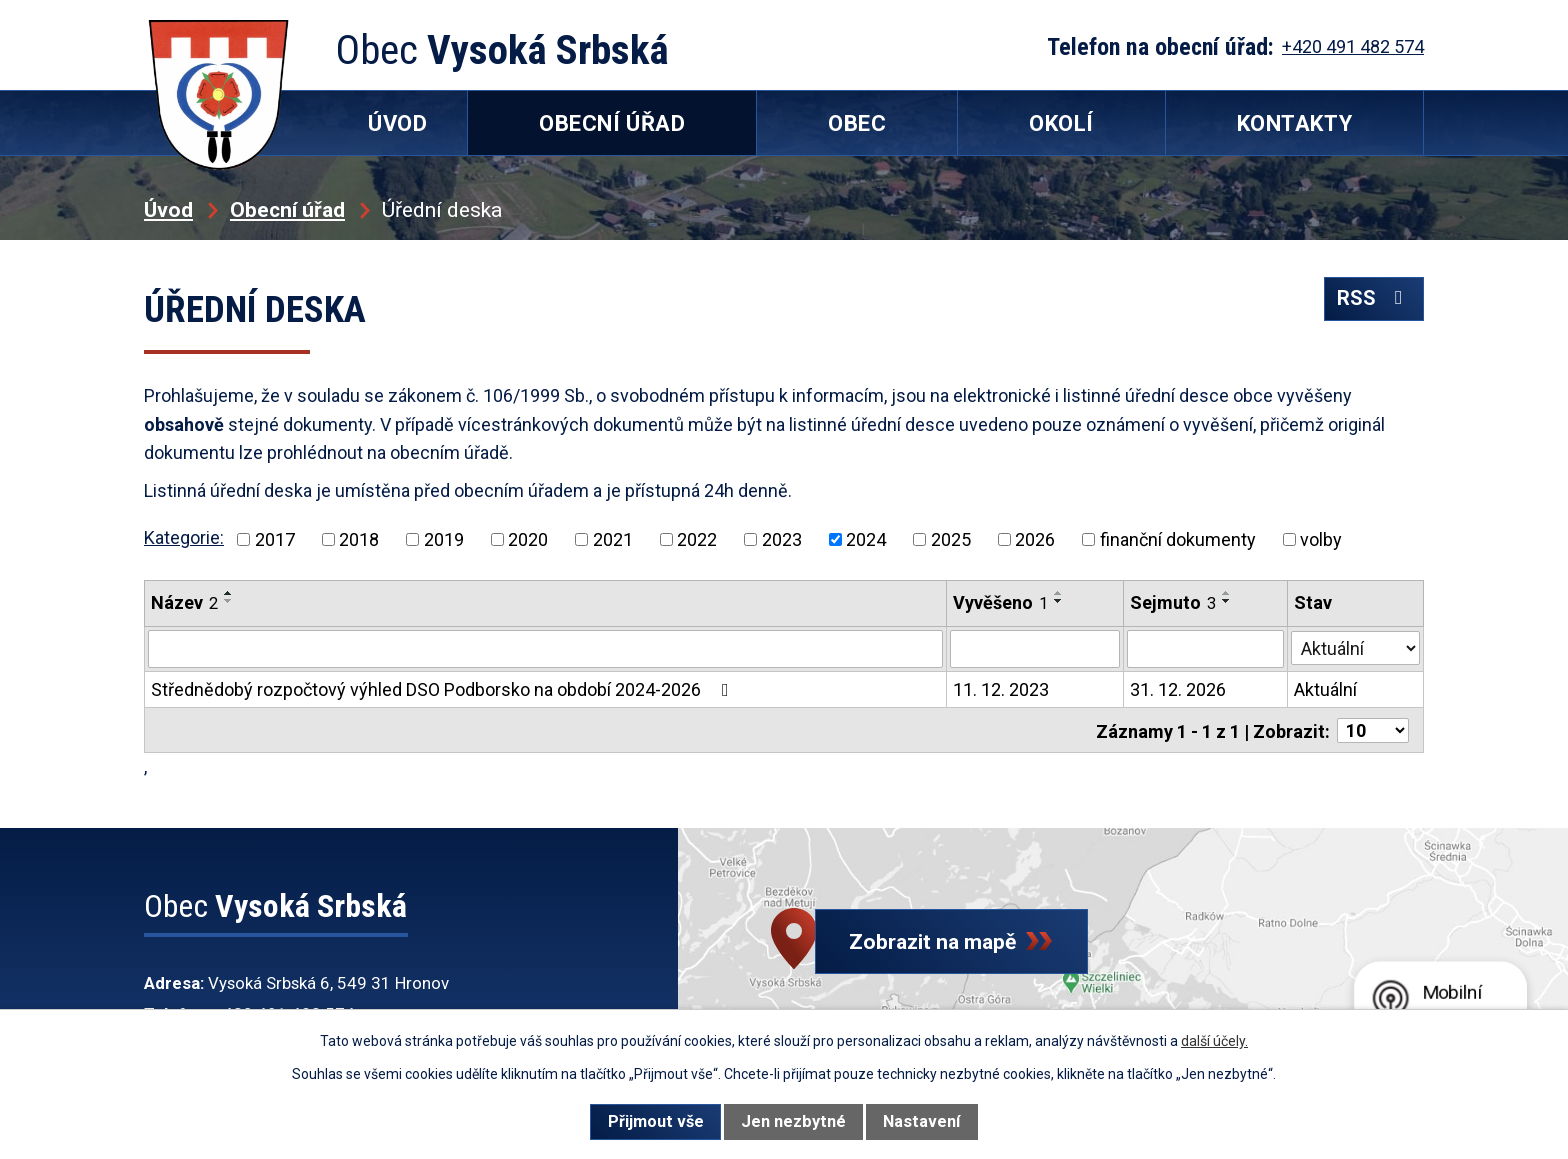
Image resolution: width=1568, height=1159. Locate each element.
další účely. (1214, 1041)
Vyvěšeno (1000, 602)
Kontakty (1294, 123)
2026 (1035, 539)
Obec (857, 123)
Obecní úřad (287, 209)
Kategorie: (184, 537)
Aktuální (1326, 689)
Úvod (168, 209)
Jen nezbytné (793, 1121)
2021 (613, 539)
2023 (782, 539)
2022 (697, 539)
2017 (275, 539)
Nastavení (921, 1121)
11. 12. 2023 (1001, 689)
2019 (444, 539)
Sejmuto (1173, 602)
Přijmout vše (656, 1121)
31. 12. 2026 (1178, 689)
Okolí (1061, 123)
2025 (951, 539)
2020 (528, 539)
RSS (1373, 303)
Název (184, 602)
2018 (359, 539)
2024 (866, 539)
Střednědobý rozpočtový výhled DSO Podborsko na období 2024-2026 (444, 689)
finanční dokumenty (1178, 539)
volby (1321, 539)
